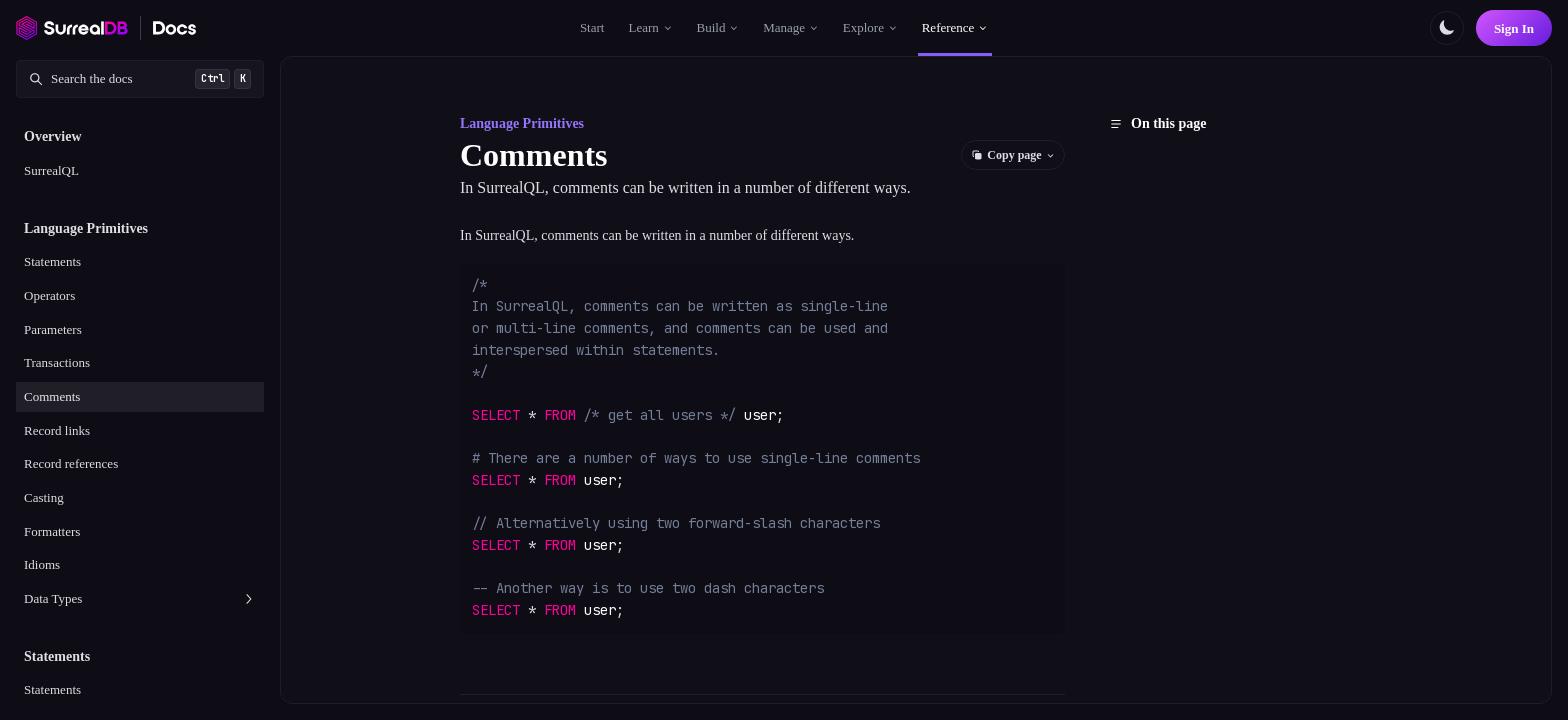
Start (592, 27)
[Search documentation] (140, 79)
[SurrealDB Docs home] (175, 28)
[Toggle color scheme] (1447, 28)
